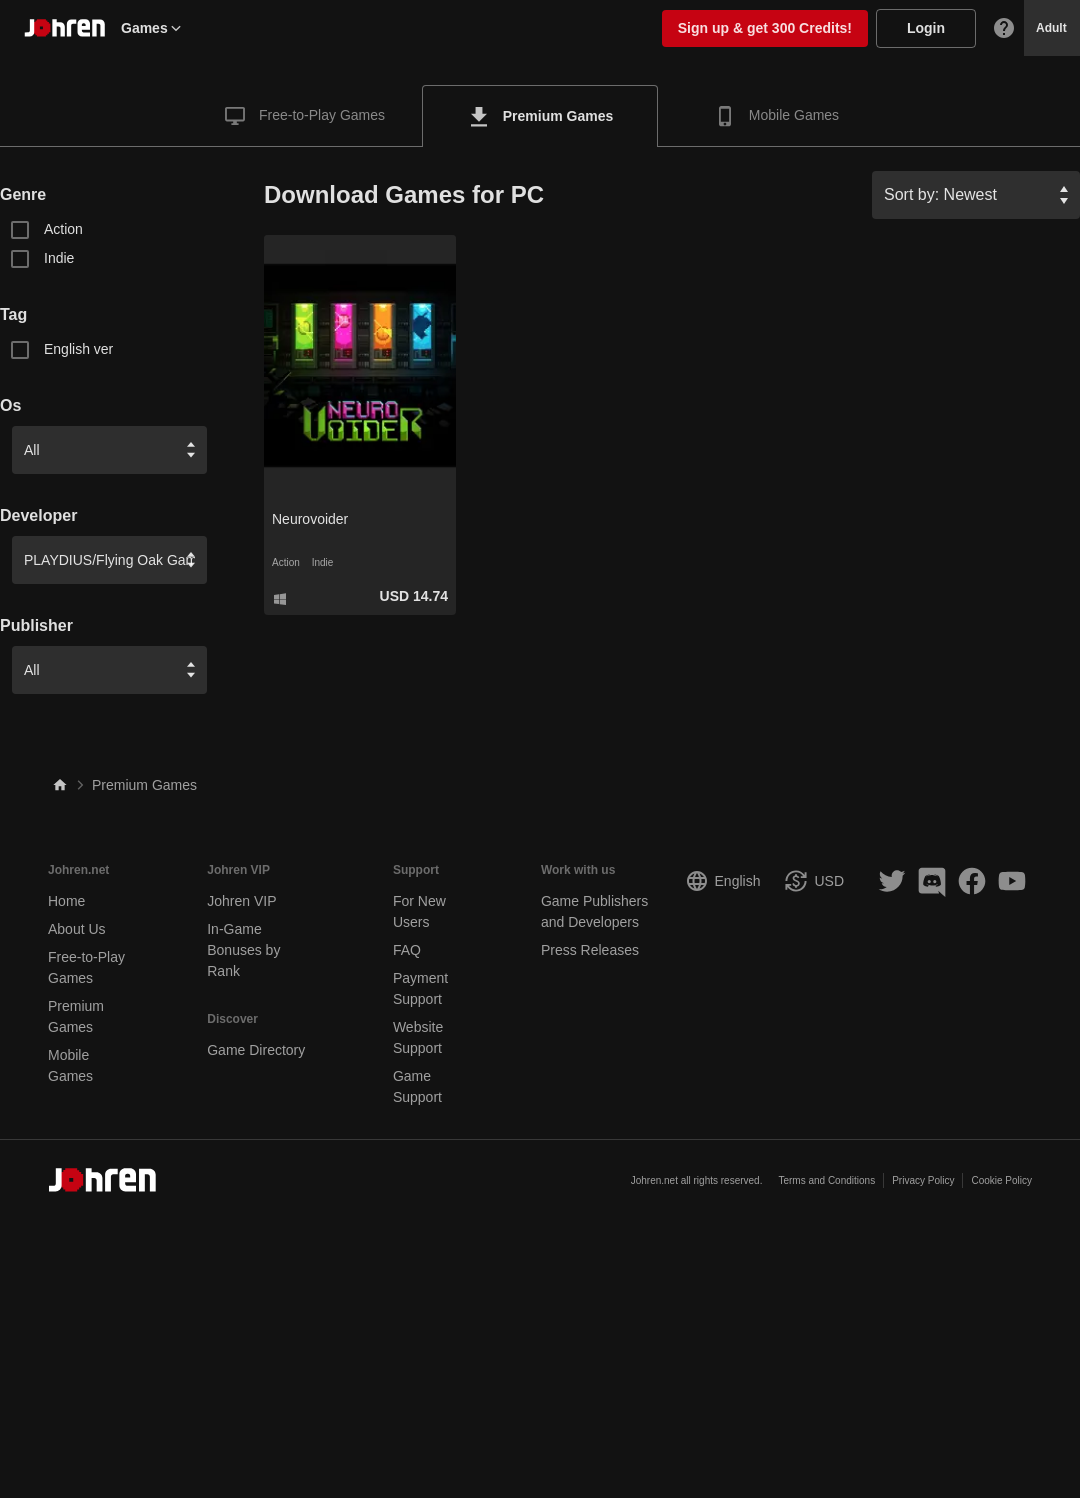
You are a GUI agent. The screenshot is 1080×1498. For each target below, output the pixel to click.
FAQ (407, 950)
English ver (78, 349)
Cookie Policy (1001, 1180)
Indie (59, 258)
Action (63, 229)
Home (66, 901)
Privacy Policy (923, 1180)
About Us (77, 929)
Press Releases (590, 950)
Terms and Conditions (826, 1180)
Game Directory (256, 1050)
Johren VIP (241, 901)
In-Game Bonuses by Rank (243, 950)
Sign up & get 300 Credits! (765, 28)
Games (152, 28)
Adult (1051, 28)
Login (926, 28)
